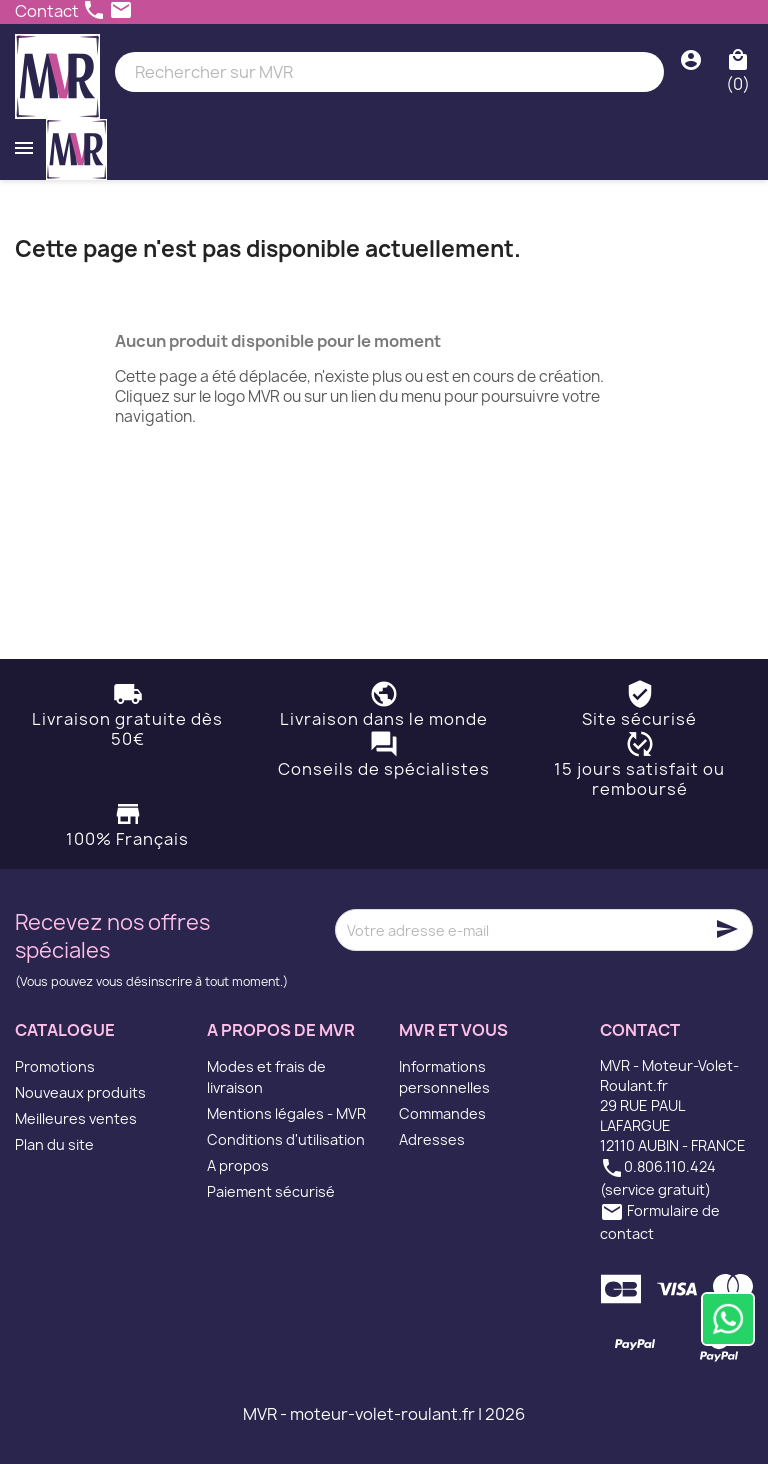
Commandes (442, 1113)
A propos (238, 1165)
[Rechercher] (389, 72)
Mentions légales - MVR (286, 1113)
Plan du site (54, 1144)
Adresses (432, 1139)
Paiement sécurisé (271, 1191)
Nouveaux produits (80, 1092)
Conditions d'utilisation (286, 1139)
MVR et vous (453, 1030)
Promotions (55, 1066)
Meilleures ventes (76, 1118)
